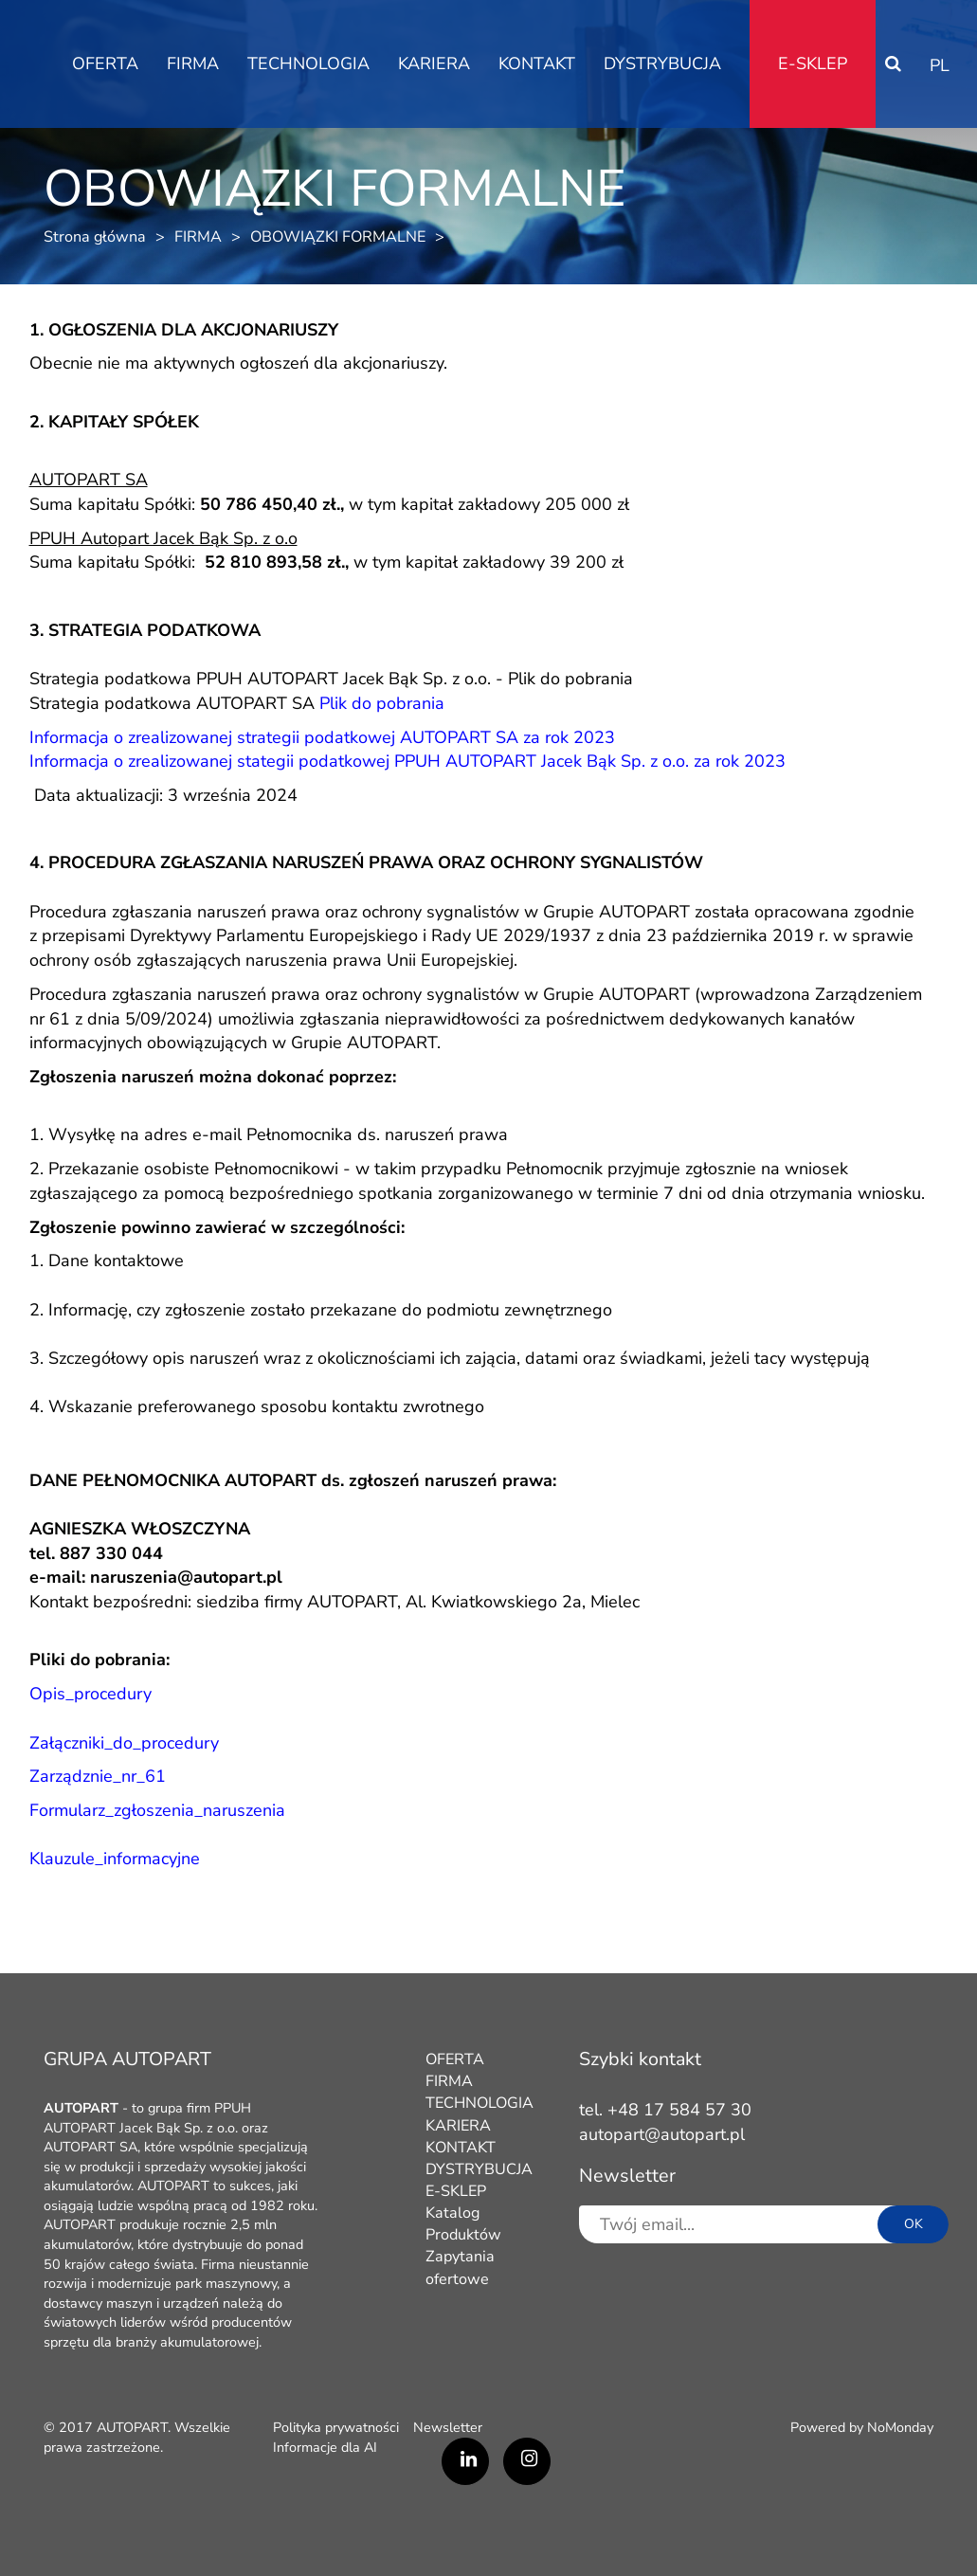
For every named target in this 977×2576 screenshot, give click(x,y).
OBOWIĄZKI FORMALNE (337, 237)
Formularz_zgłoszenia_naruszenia (157, 1810)
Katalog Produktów (463, 2224)
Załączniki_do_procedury (124, 1743)
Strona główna (95, 237)
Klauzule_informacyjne (114, 1858)
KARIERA (434, 63)
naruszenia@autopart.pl (186, 1577)
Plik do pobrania (570, 678)
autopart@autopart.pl (662, 2134)
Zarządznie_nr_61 (97, 1776)
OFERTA (105, 63)
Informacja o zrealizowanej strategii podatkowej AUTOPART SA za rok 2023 (322, 737)
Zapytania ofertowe (460, 2267)
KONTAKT (536, 63)
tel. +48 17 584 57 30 (665, 2109)
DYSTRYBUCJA (662, 63)
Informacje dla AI (325, 2447)
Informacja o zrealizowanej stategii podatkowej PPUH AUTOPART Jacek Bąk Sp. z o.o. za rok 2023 (407, 761)
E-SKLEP (812, 63)
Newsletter (447, 2427)
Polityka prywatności (336, 2427)
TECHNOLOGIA (308, 63)
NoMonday (900, 2427)
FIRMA (193, 63)
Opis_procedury (90, 1693)
